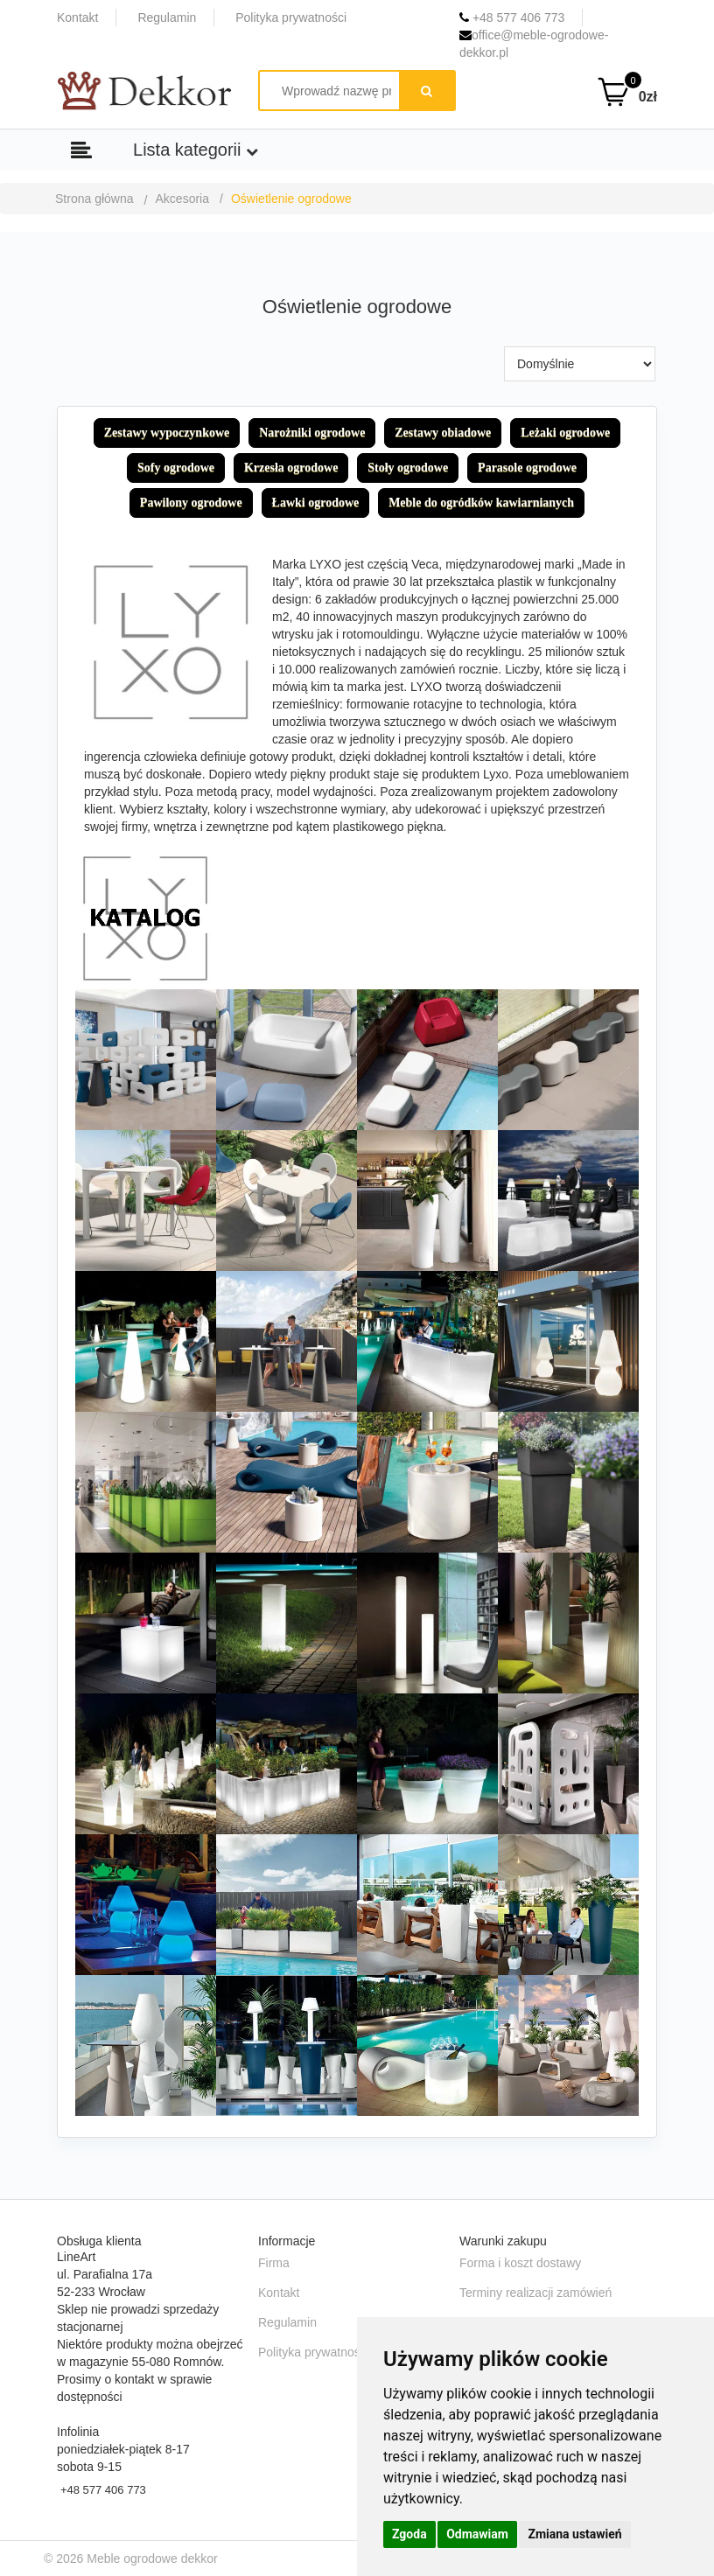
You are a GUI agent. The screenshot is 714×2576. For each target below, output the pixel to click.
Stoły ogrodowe (408, 467)
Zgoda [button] (409, 2534)
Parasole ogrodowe (527, 467)
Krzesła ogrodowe (291, 467)
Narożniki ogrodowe (312, 432)
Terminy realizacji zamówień (535, 2293)
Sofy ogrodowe (175, 467)
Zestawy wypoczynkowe (167, 432)
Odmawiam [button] (477, 2534)
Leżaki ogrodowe (565, 432)
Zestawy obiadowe (443, 432)
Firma (274, 2263)
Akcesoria (182, 199)
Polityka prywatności (290, 17)
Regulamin (166, 17)
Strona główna (94, 199)
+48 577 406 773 (511, 17)
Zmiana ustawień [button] (574, 2534)
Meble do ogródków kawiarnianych (481, 502)
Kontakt (77, 17)
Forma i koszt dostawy (520, 2263)
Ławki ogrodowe (316, 502)
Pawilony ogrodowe (191, 502)
